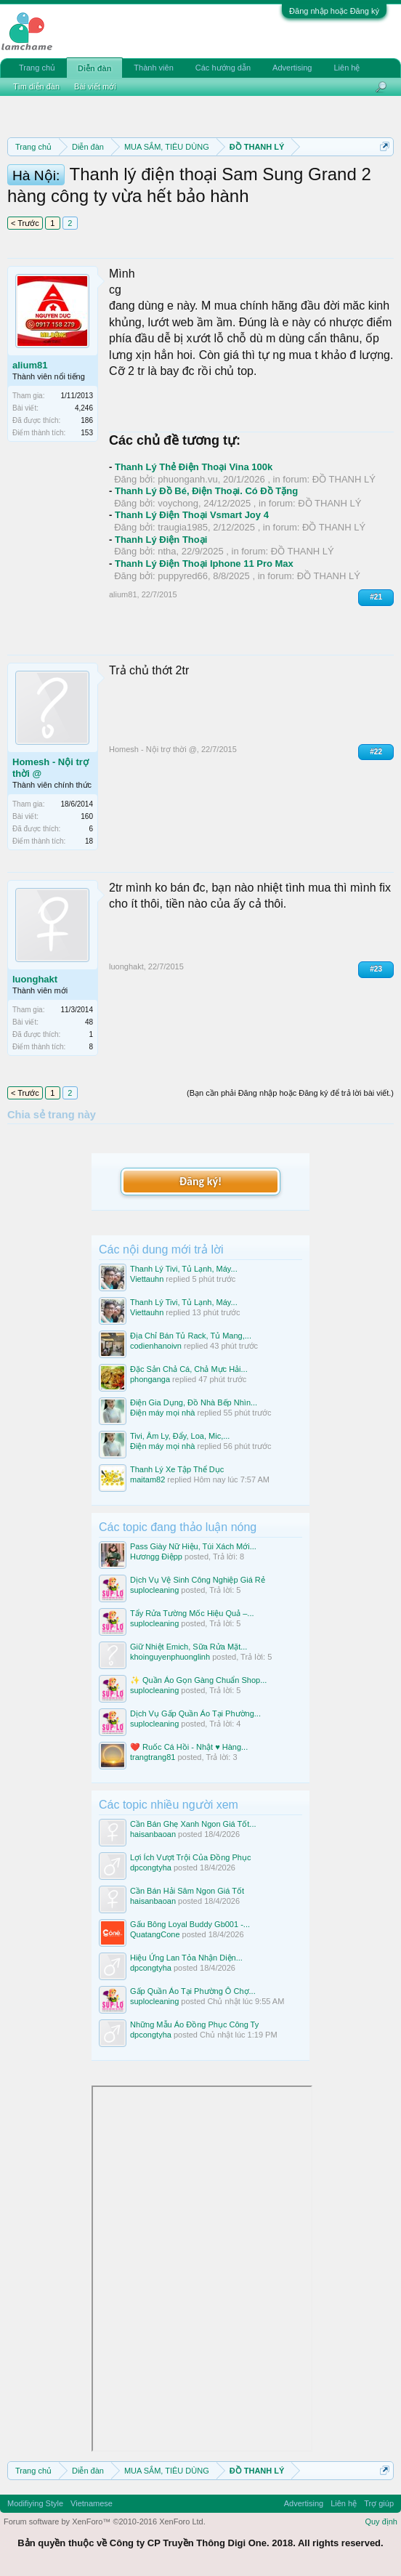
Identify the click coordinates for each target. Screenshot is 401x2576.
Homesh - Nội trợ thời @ (50, 767)
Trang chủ (37, 67)
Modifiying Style (35, 2503)
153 (87, 433)
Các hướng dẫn (223, 67)
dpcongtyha (150, 1867)
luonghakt (34, 979)
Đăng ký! (200, 1181)
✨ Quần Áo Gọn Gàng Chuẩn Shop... (198, 1680)
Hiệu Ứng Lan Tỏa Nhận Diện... (186, 1957)
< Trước (25, 223)
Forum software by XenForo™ (105, 2521)
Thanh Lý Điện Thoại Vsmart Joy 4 (192, 514)
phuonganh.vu (187, 479)
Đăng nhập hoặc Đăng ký (334, 11)
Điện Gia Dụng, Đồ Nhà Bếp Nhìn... (193, 1402)
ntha (167, 551)
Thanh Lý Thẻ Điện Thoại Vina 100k (193, 466)
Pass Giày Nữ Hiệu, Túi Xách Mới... (193, 1546)
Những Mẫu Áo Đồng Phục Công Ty (194, 2024)
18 (89, 841)
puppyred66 (183, 575)
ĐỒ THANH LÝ (344, 479)
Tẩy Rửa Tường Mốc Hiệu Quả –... (192, 1613)
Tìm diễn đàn (36, 86)
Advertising (292, 67)
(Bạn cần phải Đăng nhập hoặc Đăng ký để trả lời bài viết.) (290, 1093)
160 (87, 816)
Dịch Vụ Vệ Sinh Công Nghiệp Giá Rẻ (197, 1579)
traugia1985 (183, 527)
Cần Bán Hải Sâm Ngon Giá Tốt (187, 1890)
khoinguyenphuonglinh (170, 1656)
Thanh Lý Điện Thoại (161, 539)
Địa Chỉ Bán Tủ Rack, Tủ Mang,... (190, 1335)
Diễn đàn (94, 68)
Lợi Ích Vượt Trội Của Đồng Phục (190, 1857)
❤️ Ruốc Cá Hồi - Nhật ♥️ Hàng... (189, 1747)
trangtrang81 (152, 1757)
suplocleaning (154, 1590)
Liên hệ (346, 67)
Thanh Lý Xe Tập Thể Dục (177, 1469)
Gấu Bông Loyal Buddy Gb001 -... (190, 1924)
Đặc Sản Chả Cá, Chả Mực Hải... (189, 1369)
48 (89, 1022)
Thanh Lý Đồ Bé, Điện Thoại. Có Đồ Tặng (206, 490)
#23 (376, 969)
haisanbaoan (153, 1834)
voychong (178, 503)
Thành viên (153, 67)
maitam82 (147, 1479)
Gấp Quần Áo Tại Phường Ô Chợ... (193, 1991)
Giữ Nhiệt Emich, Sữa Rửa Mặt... (188, 1646)
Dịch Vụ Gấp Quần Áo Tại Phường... (195, 1713)
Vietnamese (91, 2503)
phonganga (150, 1379)
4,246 (84, 408)
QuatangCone (155, 1934)
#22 (376, 752)
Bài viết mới (95, 86)
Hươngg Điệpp (156, 1556)
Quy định (381, 2521)
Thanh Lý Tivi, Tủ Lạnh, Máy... (184, 1268)
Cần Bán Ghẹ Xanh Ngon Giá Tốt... (193, 1824)
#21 (376, 597)
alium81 (29, 365)
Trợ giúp (379, 2503)
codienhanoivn (156, 1345)
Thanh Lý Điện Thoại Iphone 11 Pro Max (204, 563)
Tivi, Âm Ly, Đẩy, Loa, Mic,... (180, 1436)
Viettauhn (146, 1279)
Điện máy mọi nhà (162, 1412)
